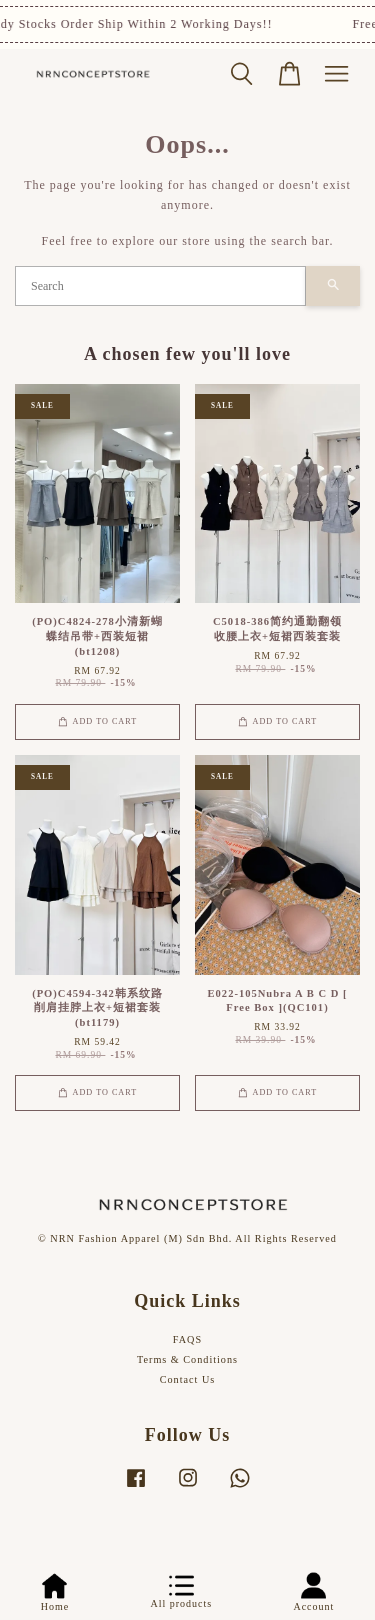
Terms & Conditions (187, 1359)
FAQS (187, 1339)
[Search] (160, 286)
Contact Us (188, 1379)
